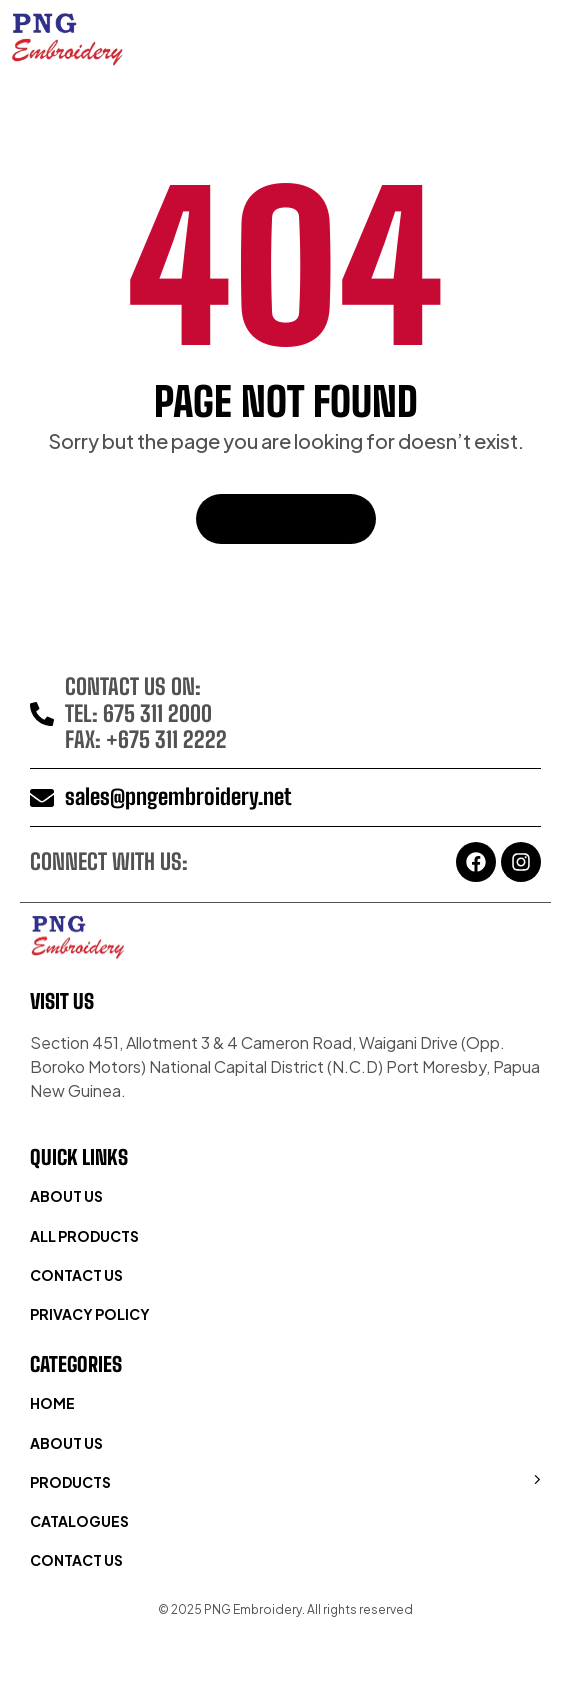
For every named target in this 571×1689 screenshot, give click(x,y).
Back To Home (286, 518)
